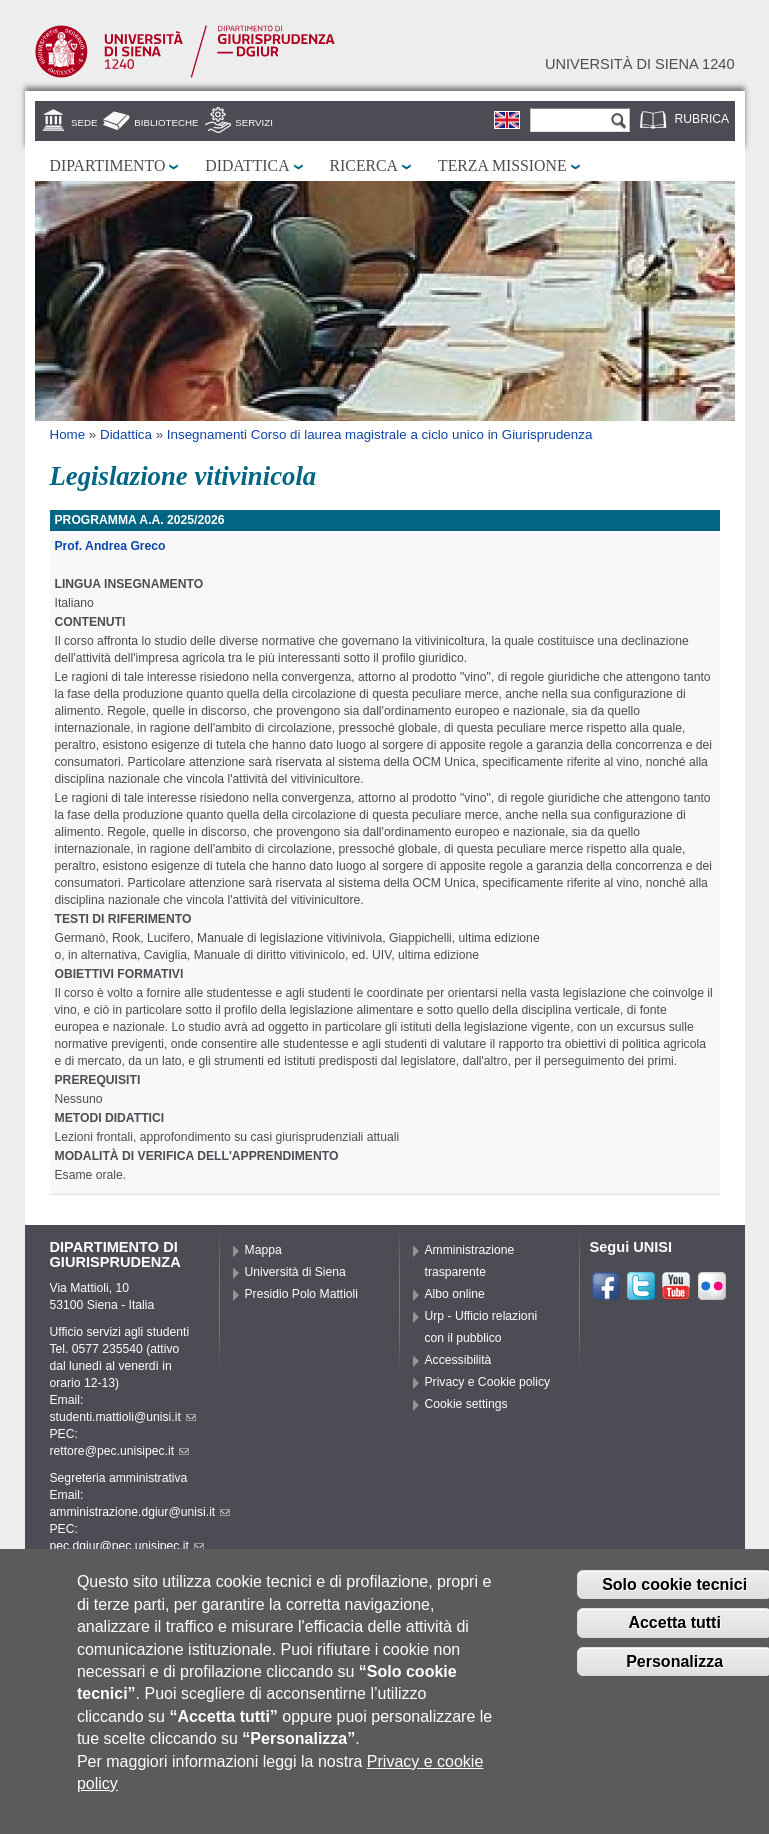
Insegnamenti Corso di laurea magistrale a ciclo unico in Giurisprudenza (380, 434)
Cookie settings (466, 1404)
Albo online (455, 1294)
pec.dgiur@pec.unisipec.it (127, 1546)
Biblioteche (166, 122)
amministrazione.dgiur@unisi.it (140, 1512)
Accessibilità (458, 1360)
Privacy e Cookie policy (488, 1382)
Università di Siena (295, 1272)
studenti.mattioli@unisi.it (123, 1417)
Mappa (263, 1250)
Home (68, 434)
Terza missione (502, 165)
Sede (84, 122)
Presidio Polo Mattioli (302, 1294)
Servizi (254, 122)
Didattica (247, 165)
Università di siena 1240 (640, 64)
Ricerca (364, 165)
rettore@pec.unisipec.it (120, 1451)
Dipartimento (108, 165)
